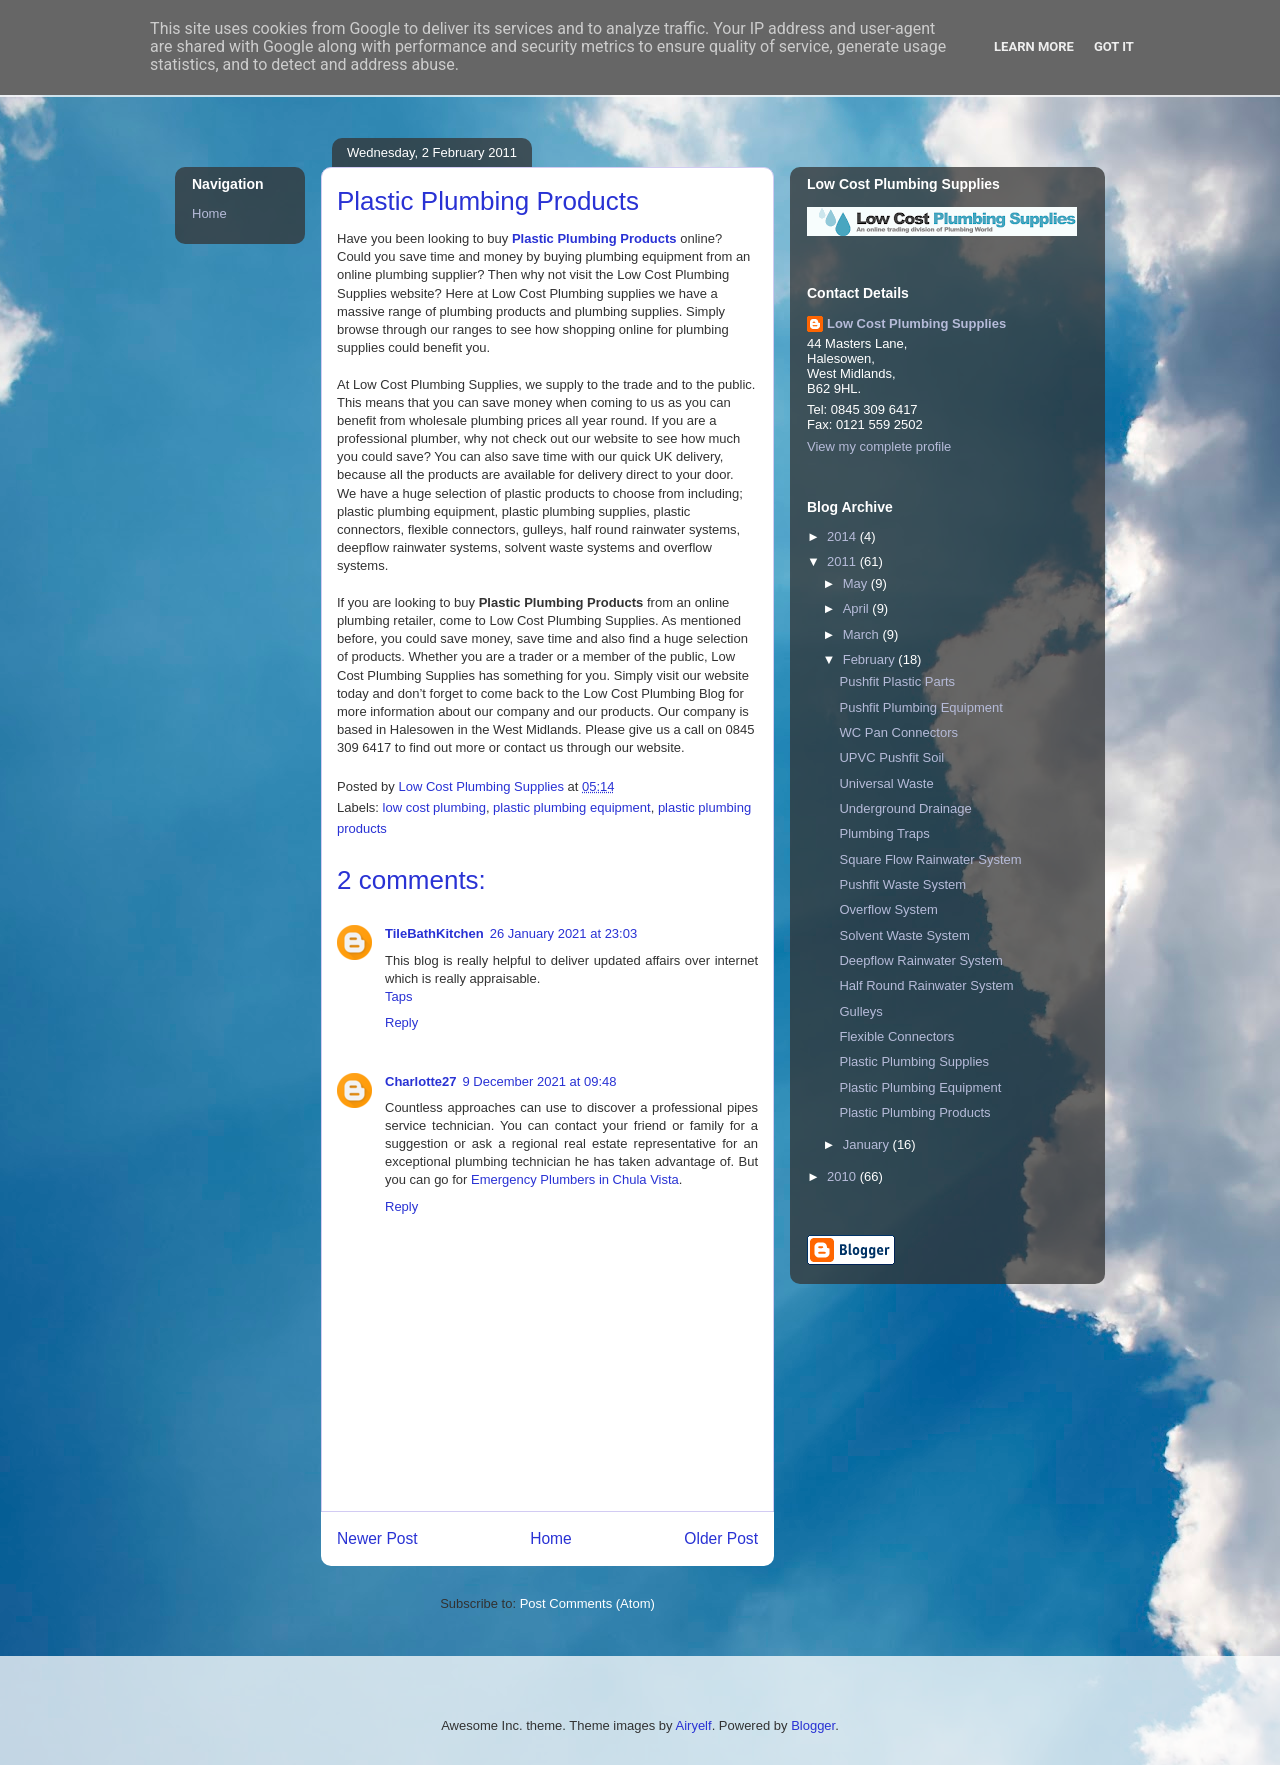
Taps (398, 996)
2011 (843, 561)
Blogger (813, 1725)
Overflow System (888, 909)
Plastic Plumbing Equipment (920, 1087)
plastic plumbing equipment (572, 807)
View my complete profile (879, 446)
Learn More (1034, 46)
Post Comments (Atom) (587, 1603)
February (871, 659)
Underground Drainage (905, 808)
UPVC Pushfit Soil (891, 757)
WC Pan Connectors (898, 732)
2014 (843, 536)
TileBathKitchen (434, 933)
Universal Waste (886, 783)
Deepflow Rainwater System (920, 960)
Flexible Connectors (896, 1036)
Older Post (721, 1538)
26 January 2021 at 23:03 (563, 933)
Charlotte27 (421, 1081)
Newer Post (377, 1538)
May (857, 583)
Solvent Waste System (904, 935)
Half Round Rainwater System (926, 985)
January (868, 1144)
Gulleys (860, 1011)
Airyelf (694, 1725)
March (863, 634)
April (858, 608)
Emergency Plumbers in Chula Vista (575, 1179)
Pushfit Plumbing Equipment (920, 707)
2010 (843, 1176)
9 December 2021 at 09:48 (540, 1081)
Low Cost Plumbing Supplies (916, 323)
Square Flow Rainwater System (930, 859)
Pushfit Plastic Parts (897, 681)
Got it (1114, 46)
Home (551, 1538)
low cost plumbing (434, 807)
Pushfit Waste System (902, 884)
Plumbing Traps (884, 833)
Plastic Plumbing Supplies (914, 1061)
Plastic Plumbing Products (594, 238)
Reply (401, 1022)
